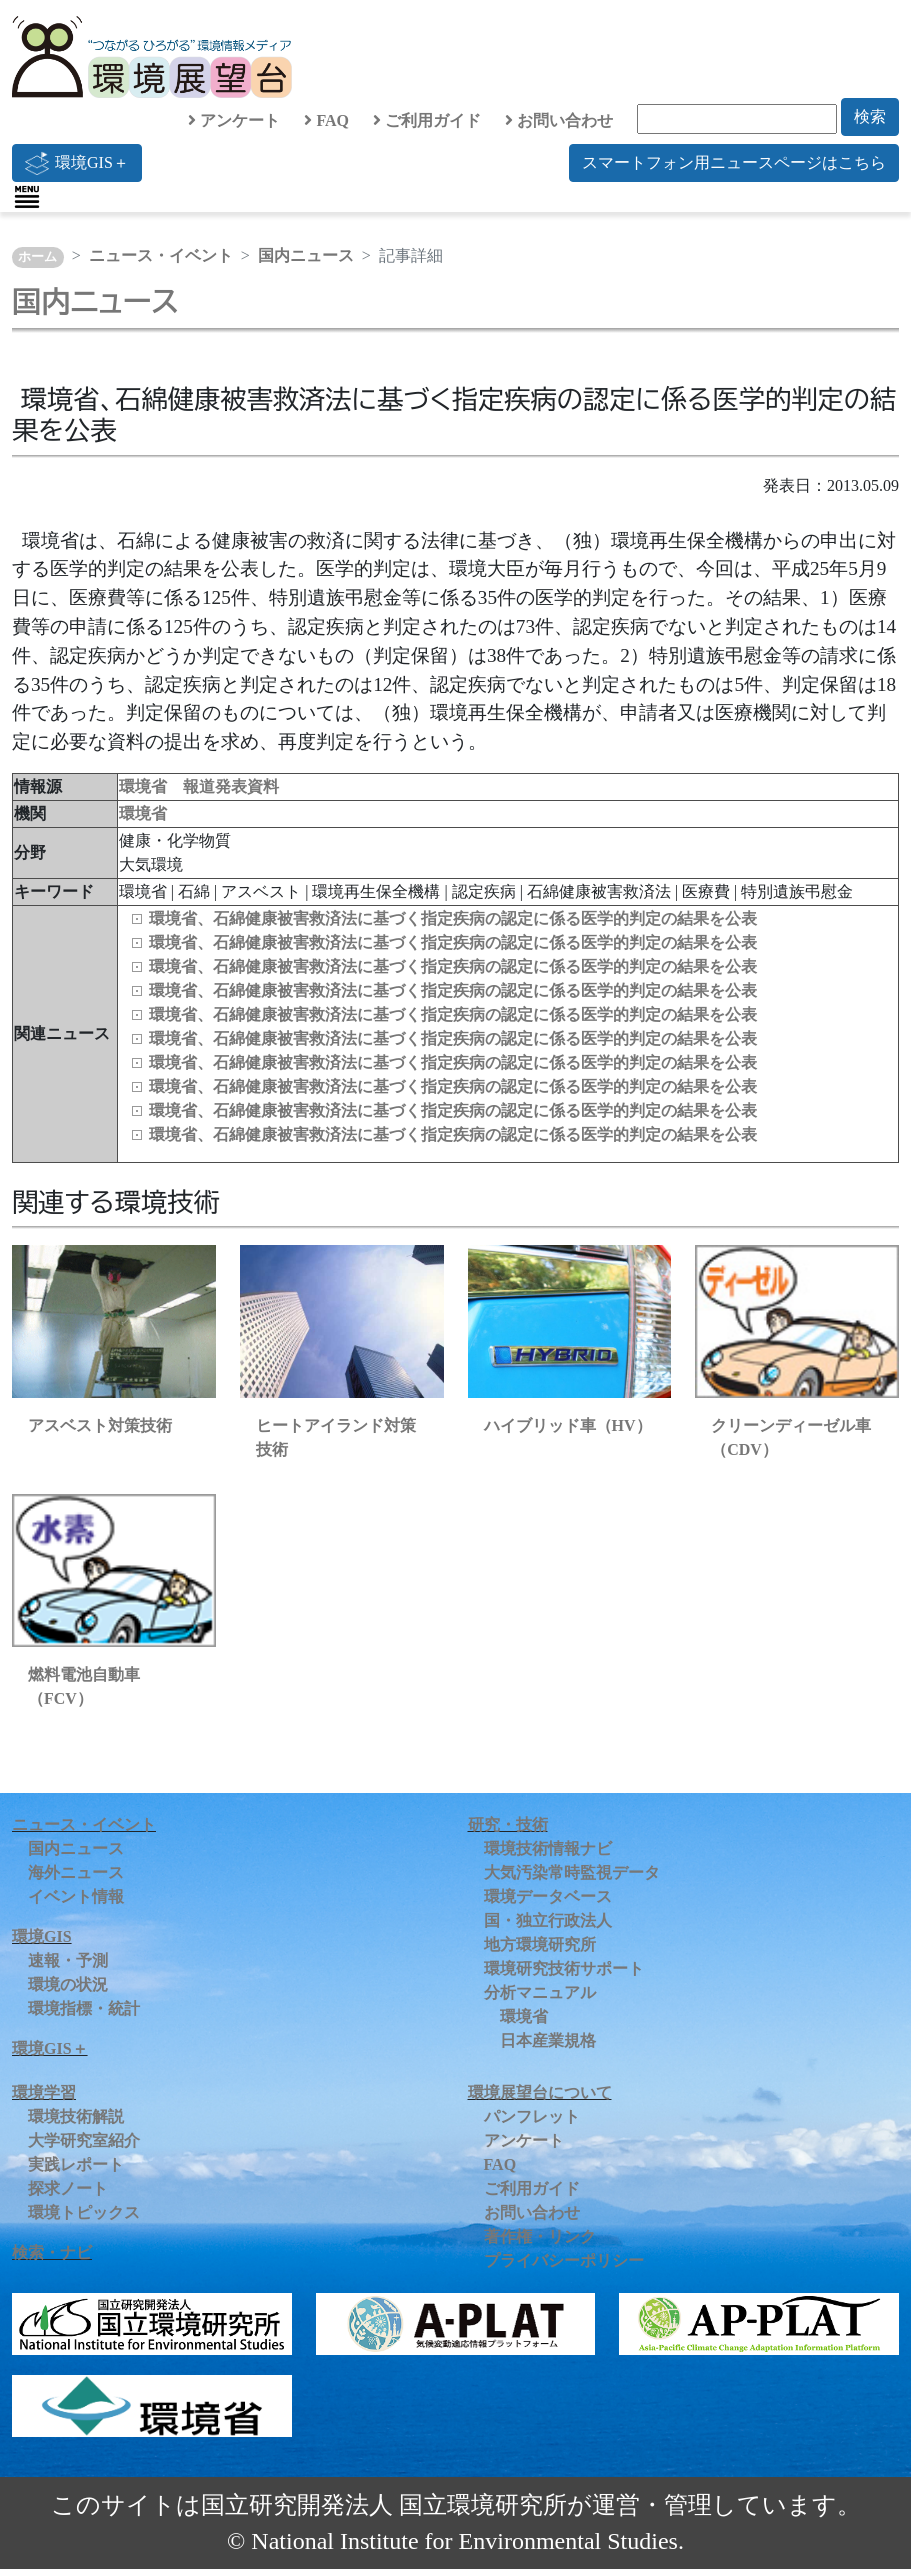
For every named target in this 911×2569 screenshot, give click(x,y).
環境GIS (42, 1936)
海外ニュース (76, 1872)
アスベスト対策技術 (100, 1425)
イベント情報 (76, 1896)
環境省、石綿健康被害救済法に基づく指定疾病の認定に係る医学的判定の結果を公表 (453, 918)
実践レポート (76, 2164)
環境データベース (548, 1896)
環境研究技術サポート (564, 1968)
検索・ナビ (52, 2252)
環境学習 (44, 2092)
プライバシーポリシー (564, 2260)
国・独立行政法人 (548, 1920)
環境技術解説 (76, 2116)
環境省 (143, 813)
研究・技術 (508, 1824)
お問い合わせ (559, 120)
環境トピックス (84, 2212)
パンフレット (532, 2116)
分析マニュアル (540, 1992)
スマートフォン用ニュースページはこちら (734, 162)
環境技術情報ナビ (548, 1848)
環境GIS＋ (77, 163)
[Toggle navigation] (27, 197)
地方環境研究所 (540, 1944)
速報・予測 (68, 1960)
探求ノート (68, 2188)
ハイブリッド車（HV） (568, 1425)
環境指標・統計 (84, 2008)
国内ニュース (306, 255)
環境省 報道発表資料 (199, 786)
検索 (870, 116)
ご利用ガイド (427, 120)
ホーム (37, 257)
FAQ (326, 120)
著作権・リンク (540, 2236)
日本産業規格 (548, 2040)
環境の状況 (68, 1984)
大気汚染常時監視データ (572, 1872)
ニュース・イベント (161, 255)
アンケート (234, 120)
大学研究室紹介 (84, 2140)
